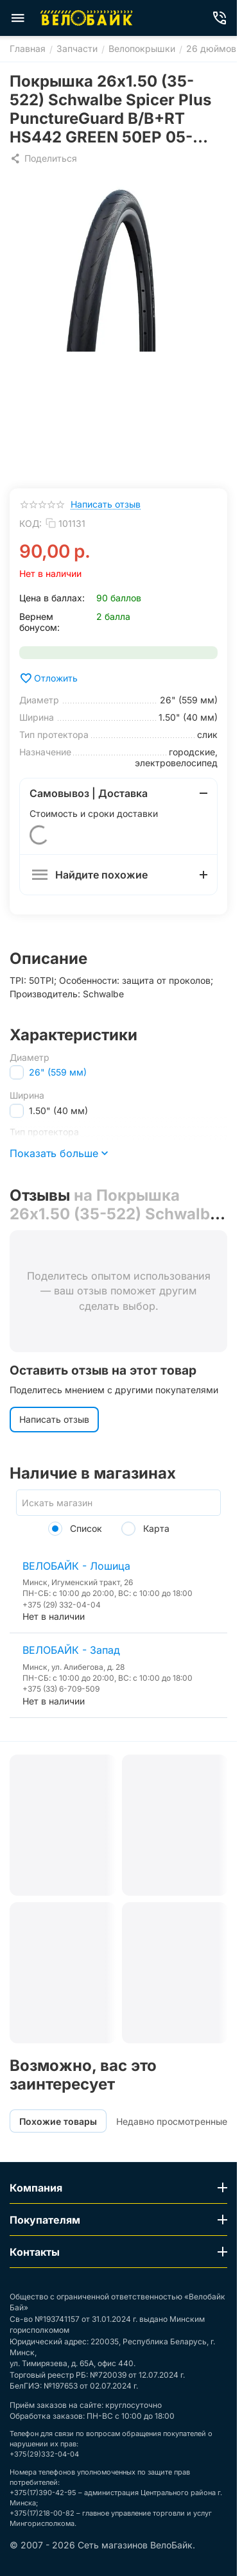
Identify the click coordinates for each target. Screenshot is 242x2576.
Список (75, 1528)
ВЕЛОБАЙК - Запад (71, 1650)
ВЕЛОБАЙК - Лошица (76, 1565)
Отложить (48, 678)
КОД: (30, 523)
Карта (145, 1528)
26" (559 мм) (58, 1072)
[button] (43, 158)
